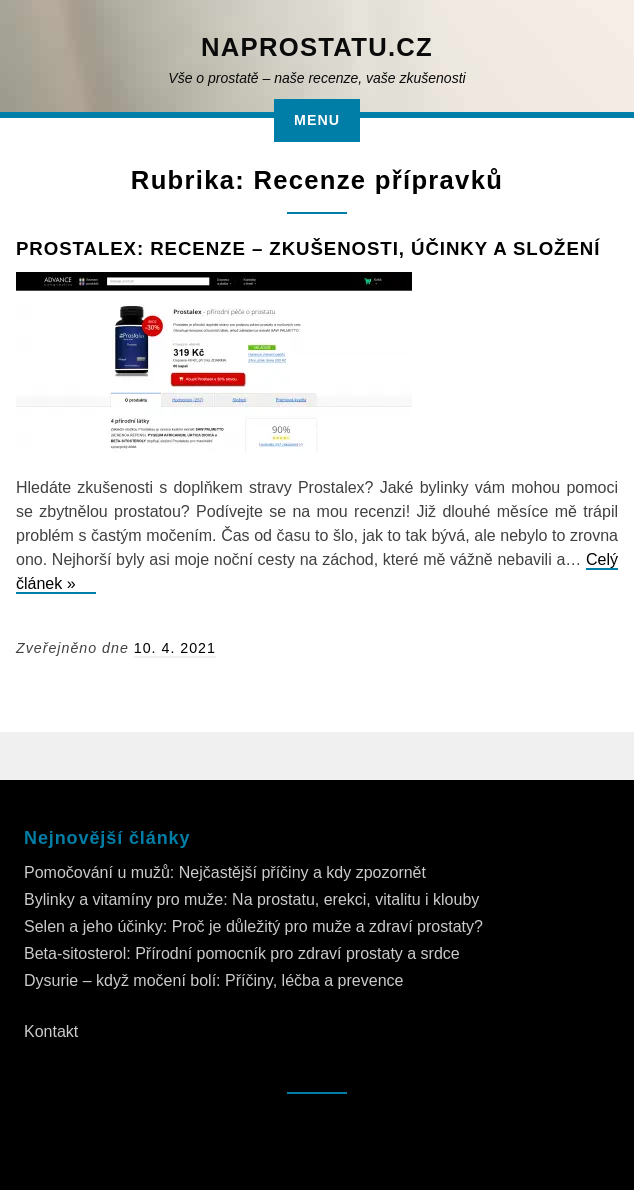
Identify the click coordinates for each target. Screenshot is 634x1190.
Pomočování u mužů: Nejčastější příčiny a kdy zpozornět (225, 872)
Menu (317, 120)
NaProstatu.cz (317, 47)
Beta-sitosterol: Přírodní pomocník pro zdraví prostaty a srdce (242, 953)
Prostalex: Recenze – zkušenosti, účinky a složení (308, 248)
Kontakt (51, 1031)
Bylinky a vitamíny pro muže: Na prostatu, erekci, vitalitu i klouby (251, 899)
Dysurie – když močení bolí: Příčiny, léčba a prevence (213, 980)
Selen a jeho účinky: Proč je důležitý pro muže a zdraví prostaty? (253, 926)
